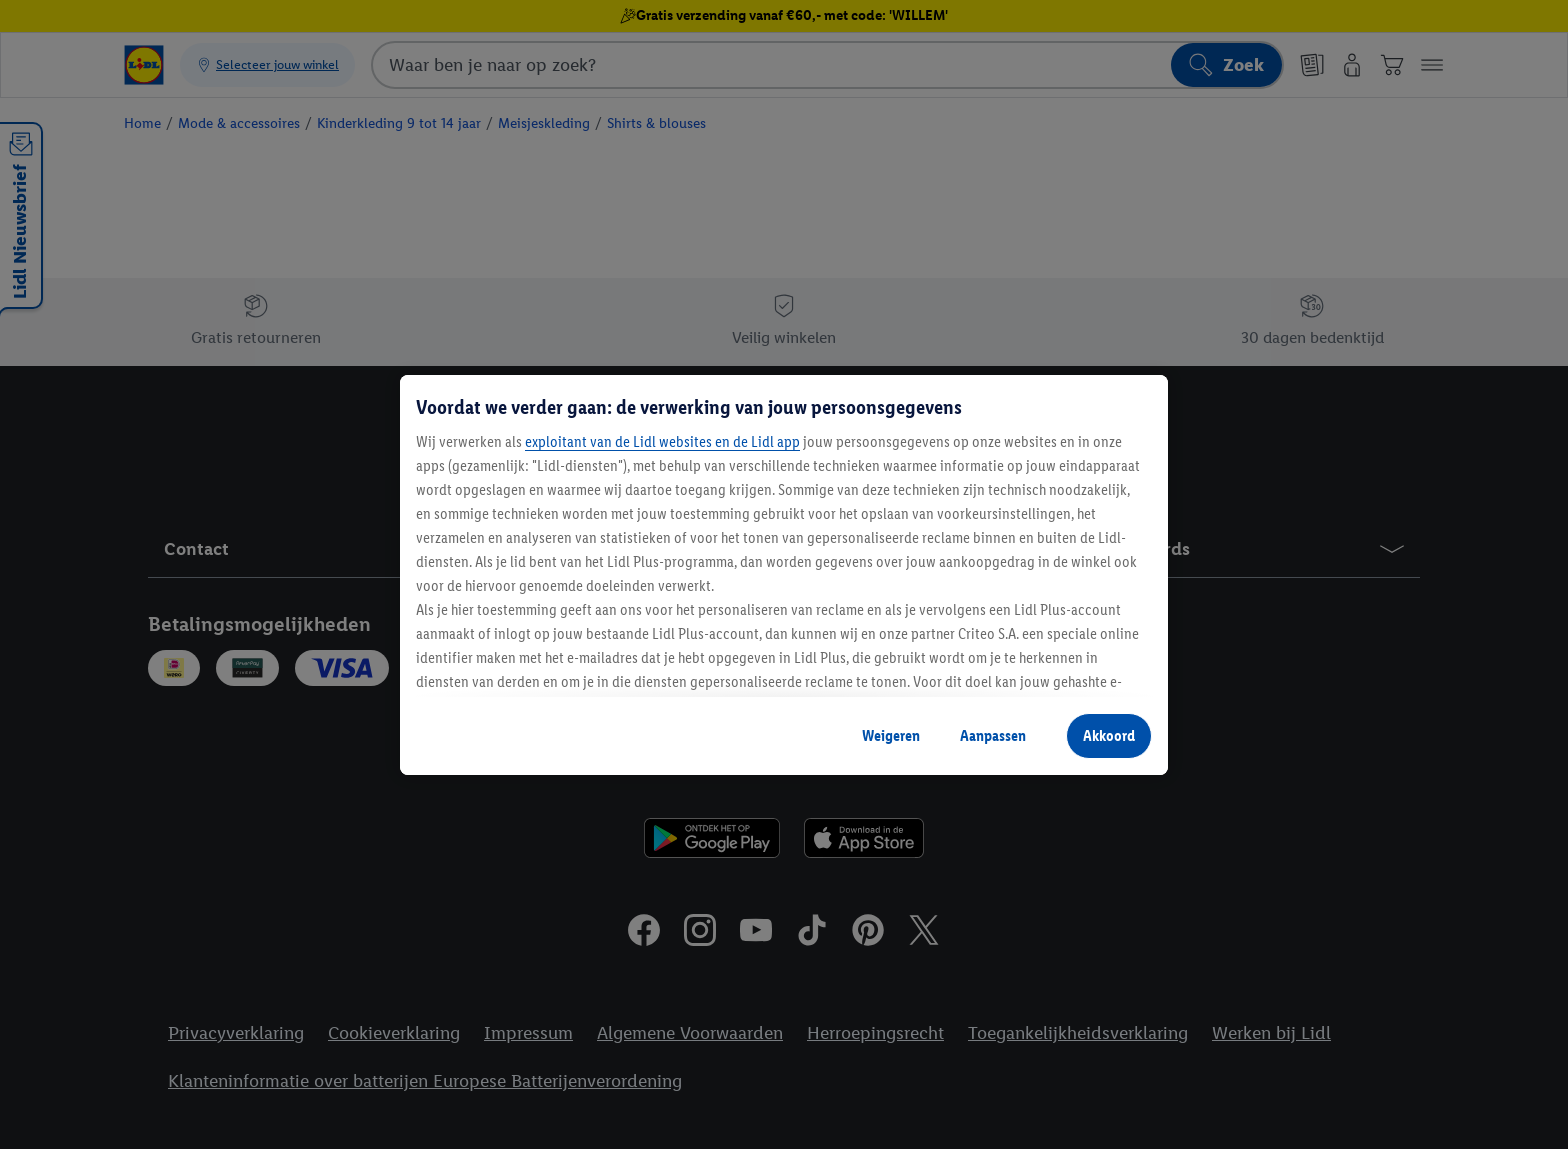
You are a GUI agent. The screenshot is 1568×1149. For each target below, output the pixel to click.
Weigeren (891, 735)
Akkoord (1109, 735)
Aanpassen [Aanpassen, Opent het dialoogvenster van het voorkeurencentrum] (993, 735)
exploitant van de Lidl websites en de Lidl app (662, 441)
